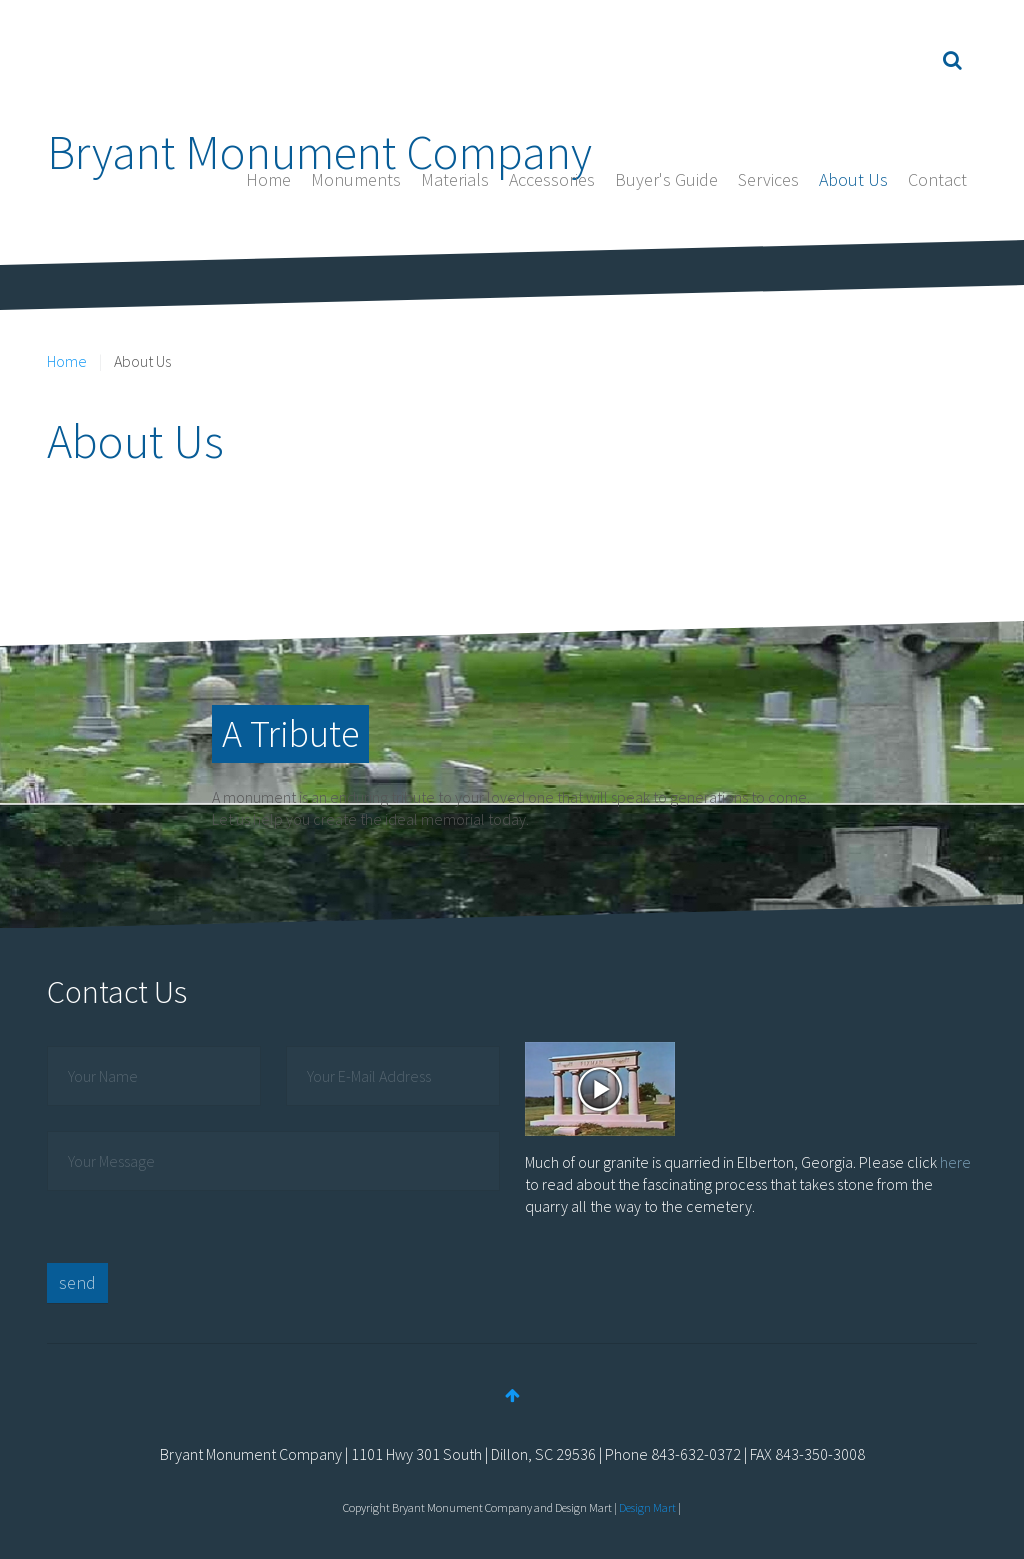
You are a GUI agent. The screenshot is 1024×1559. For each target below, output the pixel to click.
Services (768, 179)
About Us (853, 179)
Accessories (552, 179)
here (955, 1162)
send (77, 1282)
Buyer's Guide (666, 179)
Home (268, 179)
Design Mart (647, 1507)
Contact (937, 179)
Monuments (356, 179)
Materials (455, 179)
